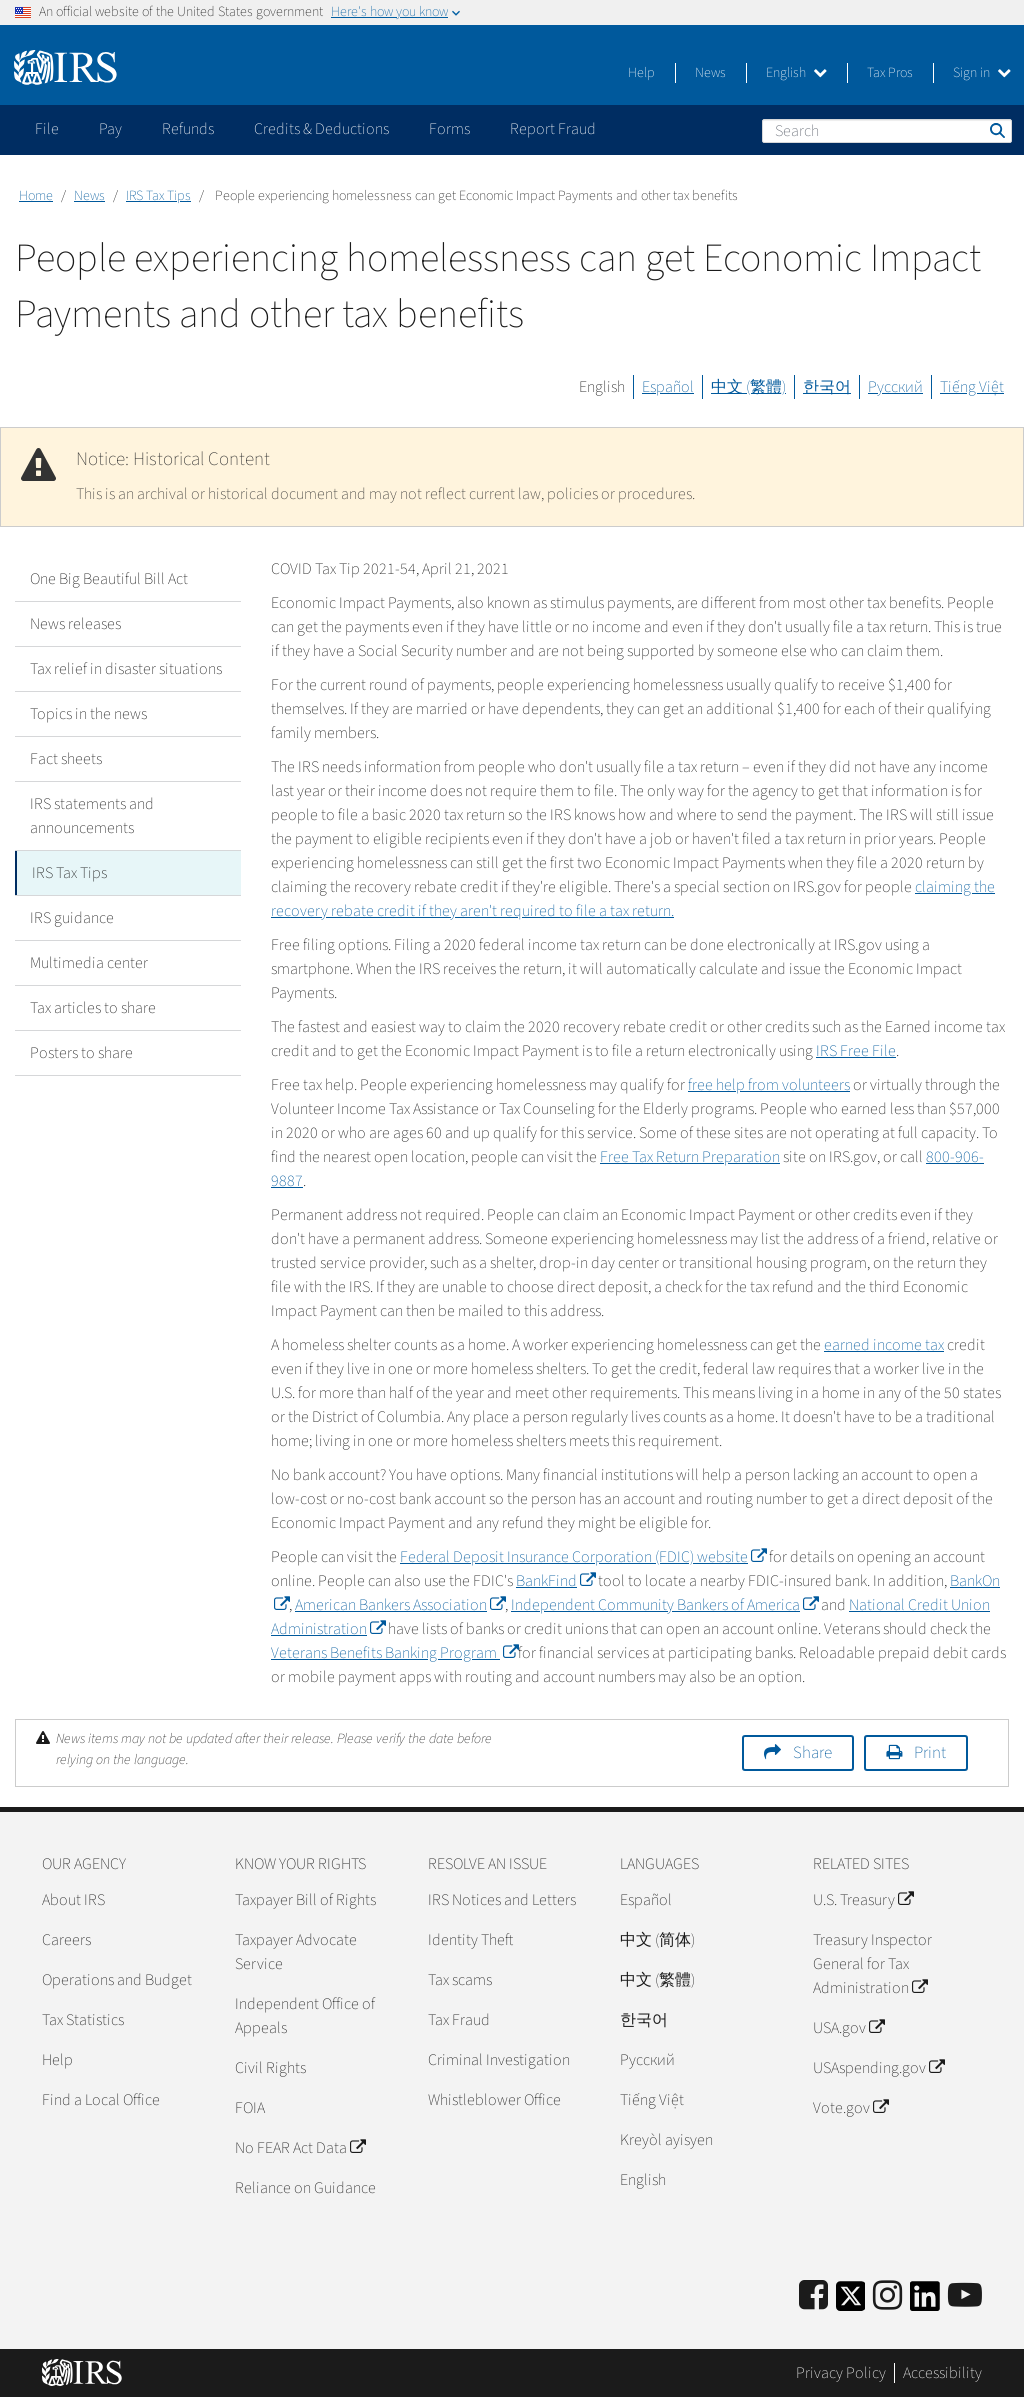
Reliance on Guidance (305, 2188)
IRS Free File (856, 1051)
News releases (75, 624)
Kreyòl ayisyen (666, 2140)
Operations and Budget (117, 1980)
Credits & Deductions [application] (321, 129)
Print (930, 1753)
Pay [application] (110, 129)
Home (36, 196)
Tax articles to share (93, 1008)
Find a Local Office (101, 2100)
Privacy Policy (841, 2373)
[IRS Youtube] (965, 2296)
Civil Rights (270, 2068)
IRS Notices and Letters (502, 1900)
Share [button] (812, 1753)
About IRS (73, 1900)
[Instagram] (887, 2296)
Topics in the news (88, 714)
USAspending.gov (878, 2068)
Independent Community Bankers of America (664, 1605)
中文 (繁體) (748, 387)
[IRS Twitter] (851, 2302)
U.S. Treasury (863, 1900)
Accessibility (942, 2373)
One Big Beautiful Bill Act (109, 579)
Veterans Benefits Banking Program (394, 1653)
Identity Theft (470, 1940)
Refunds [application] (188, 129)
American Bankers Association (400, 1605)
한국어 (827, 387)
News (710, 73)
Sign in (982, 73)
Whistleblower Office (494, 2100)
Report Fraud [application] (553, 129)
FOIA (250, 2108)
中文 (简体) (657, 1940)
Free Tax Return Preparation (690, 1157)
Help (641, 73)
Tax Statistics (83, 2020)
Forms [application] (449, 129)
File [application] (47, 129)
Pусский (647, 2060)
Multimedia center (89, 963)
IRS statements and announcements (92, 816)
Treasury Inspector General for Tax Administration (872, 1964)
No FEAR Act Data (300, 2148)
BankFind (555, 1581)
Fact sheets (66, 759)
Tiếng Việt (972, 387)
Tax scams (460, 1980)
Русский (895, 387)
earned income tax (884, 1345)
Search (996, 130)
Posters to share (81, 1053)
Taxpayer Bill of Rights (305, 1900)
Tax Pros (890, 73)
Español (668, 387)
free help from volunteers (769, 1085)
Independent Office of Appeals (305, 2016)
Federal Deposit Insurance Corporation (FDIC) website (583, 1557)
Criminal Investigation (499, 2060)
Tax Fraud (459, 2020)
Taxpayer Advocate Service (296, 1952)
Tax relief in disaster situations (126, 669)
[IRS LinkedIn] (925, 2302)
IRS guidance (72, 918)
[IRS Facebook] (813, 2296)
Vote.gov (850, 2108)
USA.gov (848, 2028)
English (796, 73)
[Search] (887, 131)
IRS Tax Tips (158, 196)
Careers (66, 1940)
